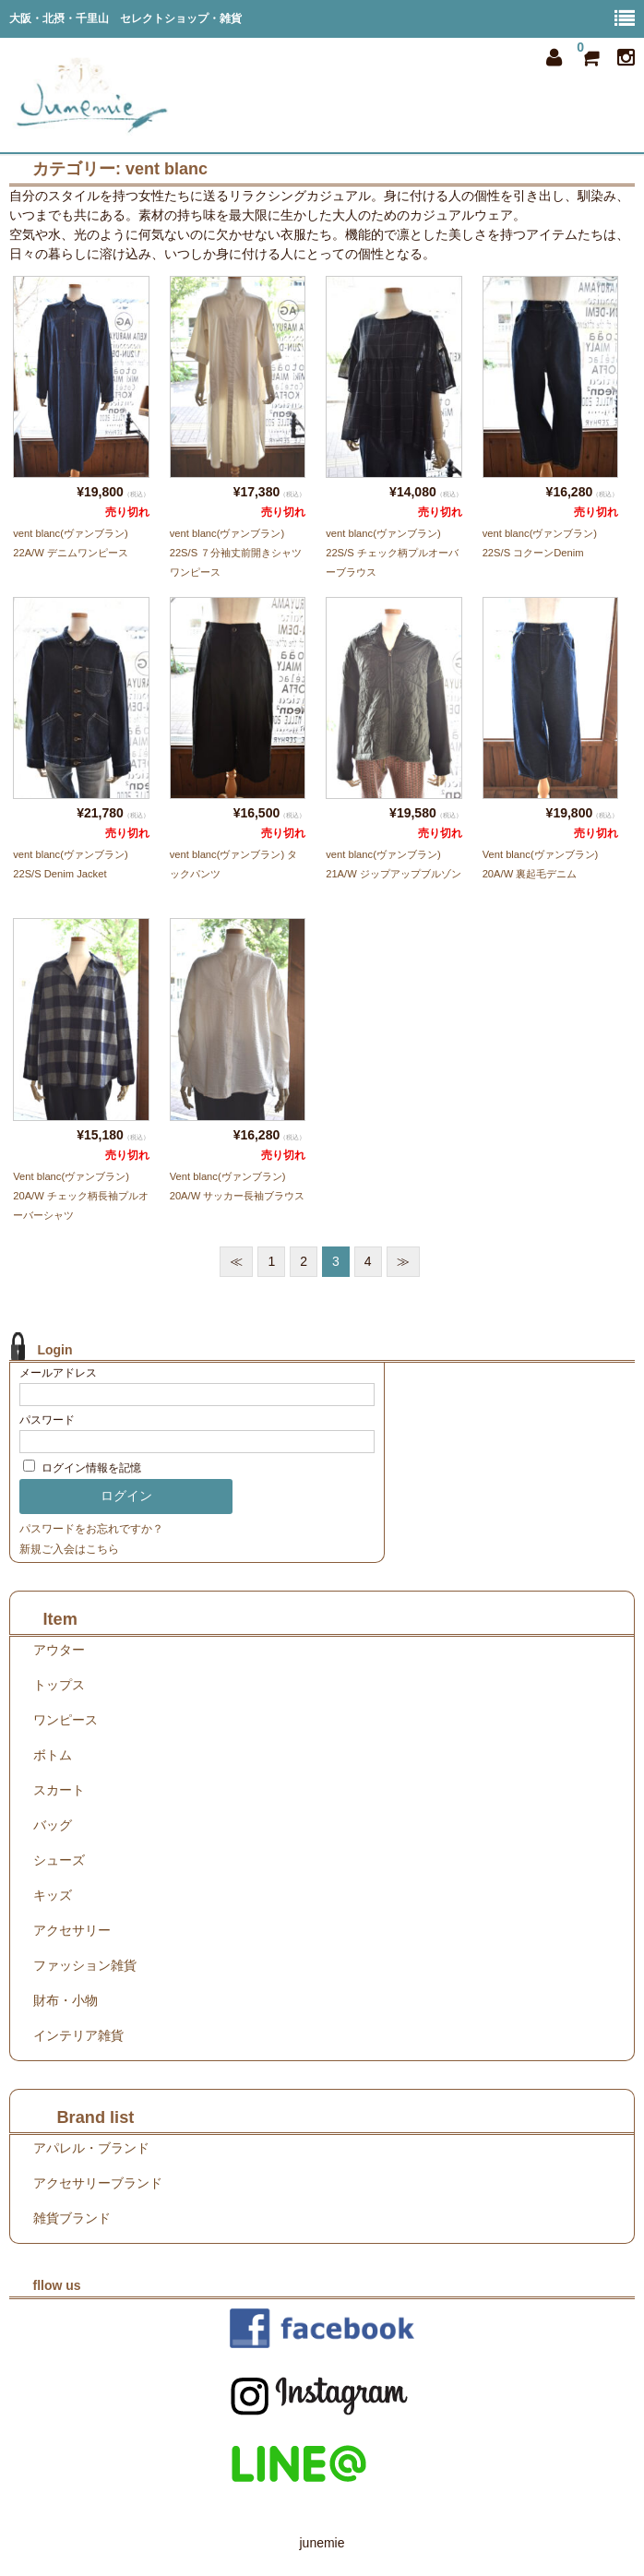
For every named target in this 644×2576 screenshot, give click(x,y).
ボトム (52, 1754)
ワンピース (65, 1719)
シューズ (59, 1860)
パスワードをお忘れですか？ (91, 1528)
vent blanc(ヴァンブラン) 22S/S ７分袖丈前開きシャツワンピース (236, 553)
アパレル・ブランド (91, 2148)
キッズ (52, 1895)
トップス (59, 1684)
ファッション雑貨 (85, 1965)
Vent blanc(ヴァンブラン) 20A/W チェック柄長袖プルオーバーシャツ (81, 1196)
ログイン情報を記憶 (81, 1467)
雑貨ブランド (72, 2218)
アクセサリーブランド (97, 2183)
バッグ (52, 1825)
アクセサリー (72, 1930)
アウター (59, 1649)
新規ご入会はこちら (69, 1549)
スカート (59, 1790)
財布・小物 (65, 2000)
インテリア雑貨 (78, 2035)
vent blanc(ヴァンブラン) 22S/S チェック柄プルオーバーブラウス (392, 553)
